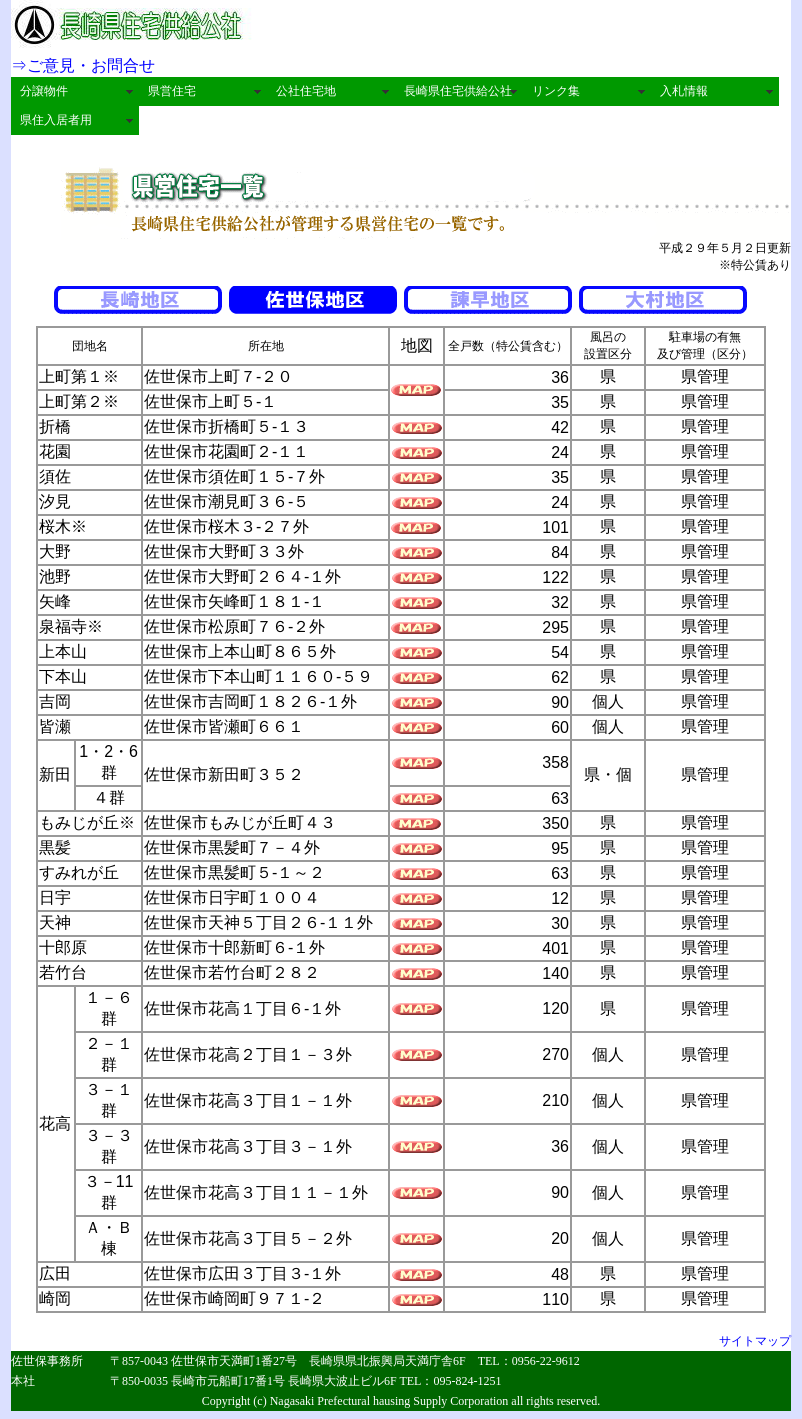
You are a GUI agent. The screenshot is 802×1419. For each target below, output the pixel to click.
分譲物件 (44, 91)
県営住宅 (172, 91)
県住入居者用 (56, 120)
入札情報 (684, 91)
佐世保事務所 (53, 1361)
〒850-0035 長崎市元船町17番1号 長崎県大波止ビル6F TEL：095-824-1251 (305, 1381)
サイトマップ (755, 1341)
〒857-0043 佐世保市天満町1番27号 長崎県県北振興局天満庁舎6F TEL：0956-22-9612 (345, 1361)
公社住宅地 (306, 91)
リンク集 (556, 91)
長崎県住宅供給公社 (458, 91)
